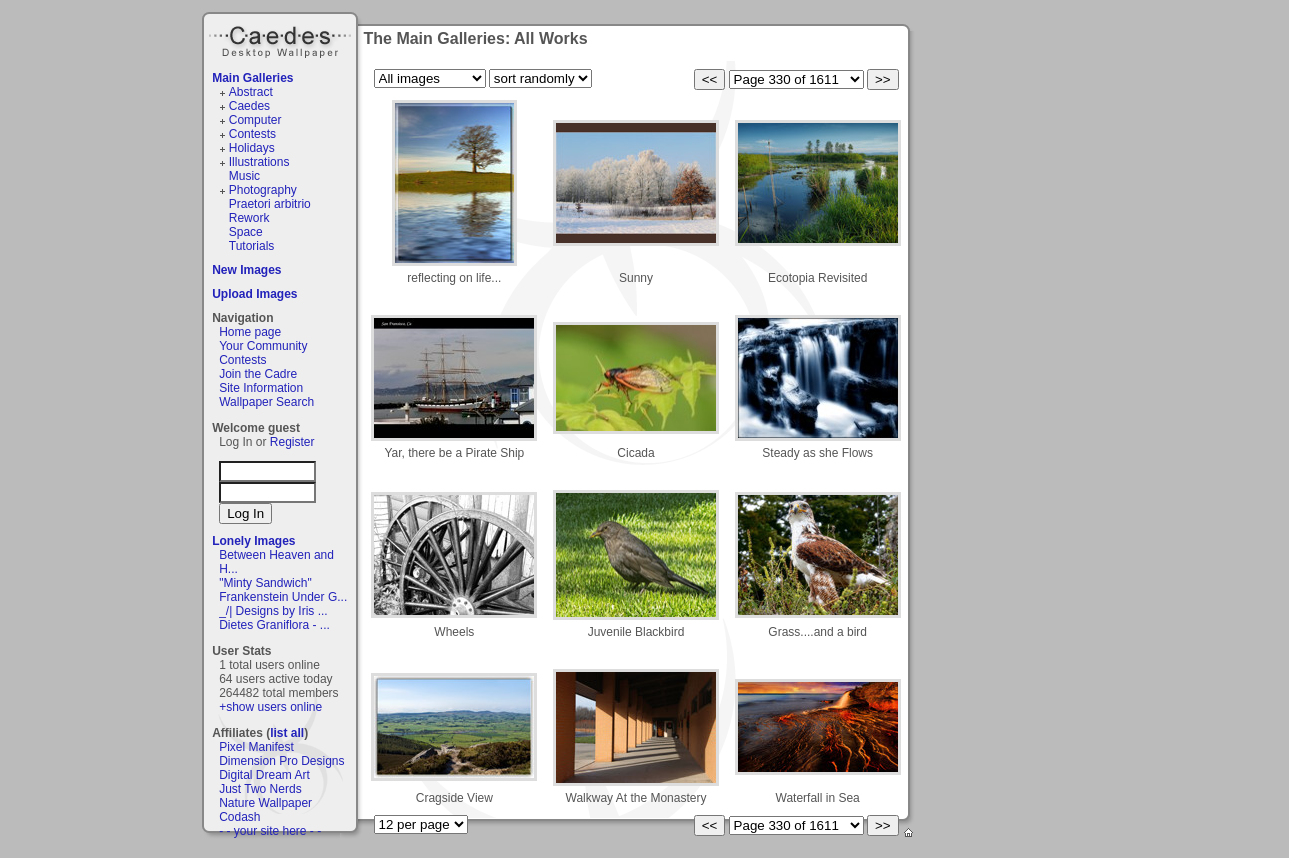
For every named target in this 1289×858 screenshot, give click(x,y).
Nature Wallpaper (265, 803)
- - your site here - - (270, 831)
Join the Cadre (258, 374)
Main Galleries (252, 78)
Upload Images (254, 294)
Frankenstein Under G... (283, 597)
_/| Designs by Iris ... (273, 611)
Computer (255, 120)
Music (244, 176)
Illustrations (259, 162)
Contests (252, 134)
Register (292, 442)
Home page (250, 332)
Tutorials (252, 246)
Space (246, 232)
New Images (246, 270)
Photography (263, 190)
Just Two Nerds (260, 789)
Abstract (251, 92)
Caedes (282, 39)
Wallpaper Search (266, 402)
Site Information (261, 388)
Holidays (252, 148)
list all (287, 733)
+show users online (270, 707)
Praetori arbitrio (270, 204)
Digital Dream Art (264, 775)
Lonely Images (253, 541)
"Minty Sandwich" (265, 583)
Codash (239, 817)
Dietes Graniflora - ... (274, 625)
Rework (249, 218)
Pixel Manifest (256, 747)
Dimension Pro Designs (281, 761)
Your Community (263, 346)
